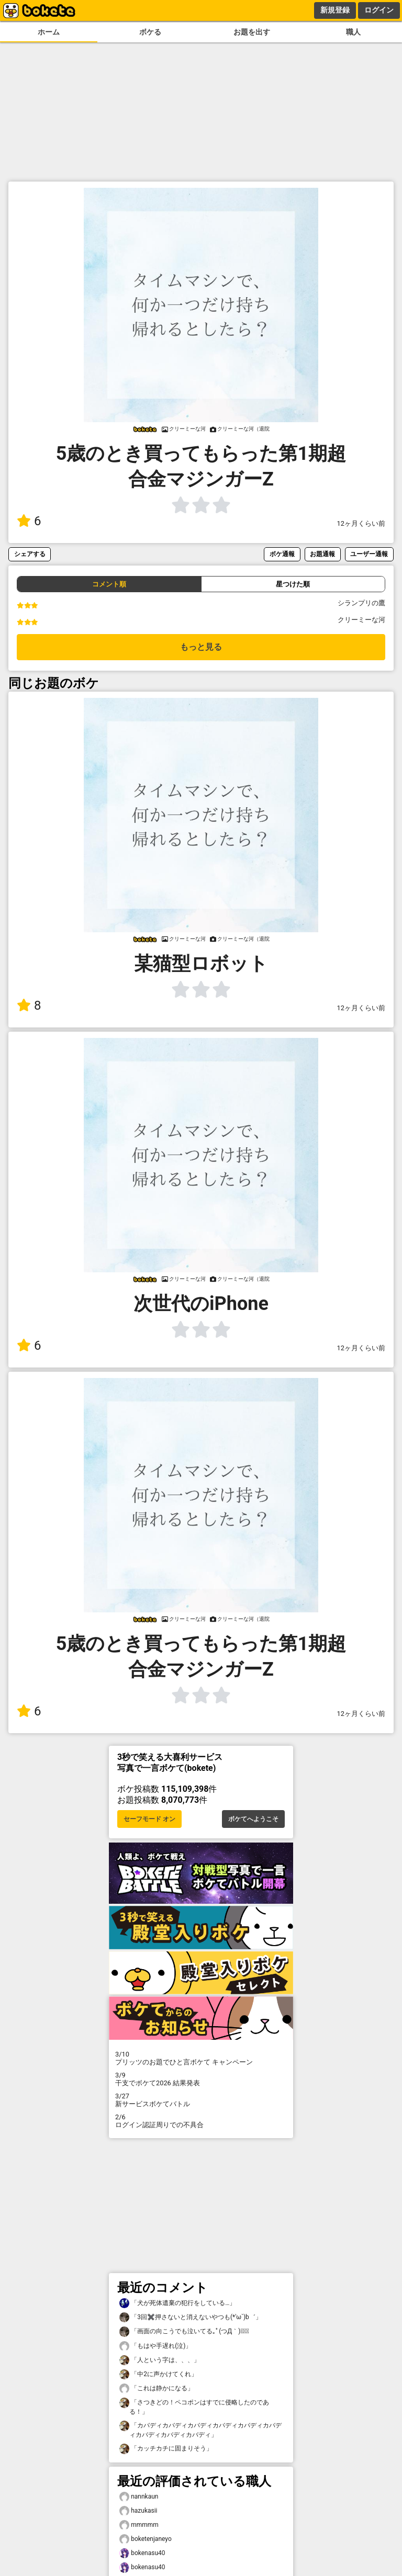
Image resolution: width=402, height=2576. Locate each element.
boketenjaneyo (145, 2539)
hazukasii (138, 2511)
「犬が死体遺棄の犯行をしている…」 (177, 2303)
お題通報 (322, 553)
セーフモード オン (149, 1819)
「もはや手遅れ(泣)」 (155, 2346)
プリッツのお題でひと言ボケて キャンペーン (201, 2058)
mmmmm (139, 2525)
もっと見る (201, 646)
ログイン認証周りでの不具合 (201, 2121)
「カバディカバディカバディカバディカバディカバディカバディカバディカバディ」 (200, 2429)
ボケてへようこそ (253, 1819)
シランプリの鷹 (361, 603)
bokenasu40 (142, 2553)
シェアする (30, 553)
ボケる (150, 32)
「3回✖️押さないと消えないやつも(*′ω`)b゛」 (190, 2317)
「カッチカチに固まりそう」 (166, 2449)
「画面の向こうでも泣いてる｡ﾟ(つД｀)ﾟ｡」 (184, 2331)
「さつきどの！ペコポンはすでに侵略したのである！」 (194, 2406)
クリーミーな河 (361, 620)
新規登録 (335, 10)
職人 (353, 32)
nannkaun (138, 2497)
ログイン (379, 10)
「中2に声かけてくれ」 (158, 2374)
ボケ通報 (282, 553)
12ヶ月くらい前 (361, 523)
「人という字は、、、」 (159, 2360)
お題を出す (251, 32)
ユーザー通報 (369, 553)
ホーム (49, 32)
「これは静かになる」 (156, 2388)
